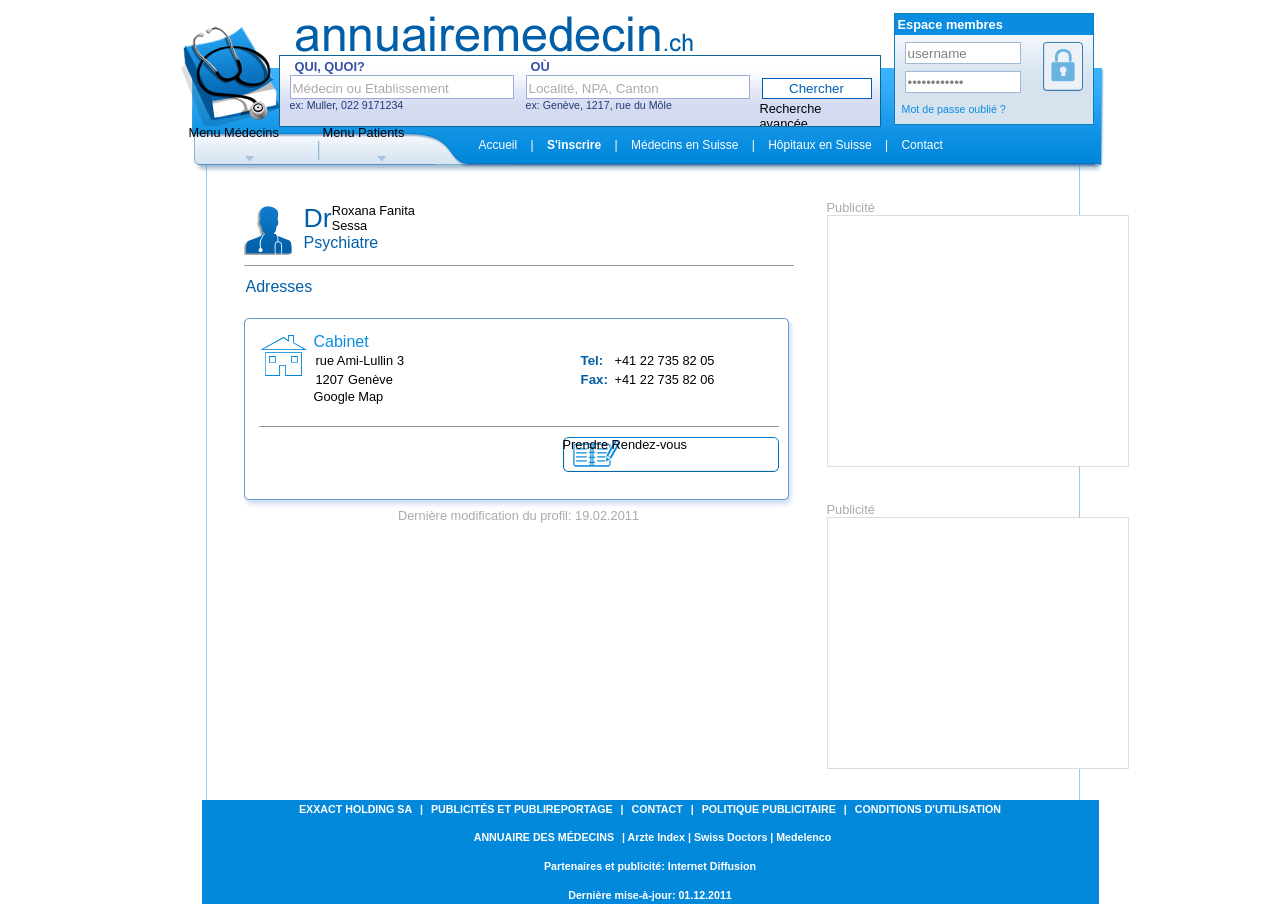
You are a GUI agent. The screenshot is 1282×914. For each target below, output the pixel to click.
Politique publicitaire (769, 809)
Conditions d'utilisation (928, 809)
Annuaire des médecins (544, 837)
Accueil (498, 145)
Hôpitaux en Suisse (819, 145)
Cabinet (341, 341)
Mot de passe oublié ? (954, 109)
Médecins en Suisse (684, 145)
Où (540, 66)
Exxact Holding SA (355, 809)
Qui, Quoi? (330, 66)
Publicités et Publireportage (522, 809)
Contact (921, 145)
